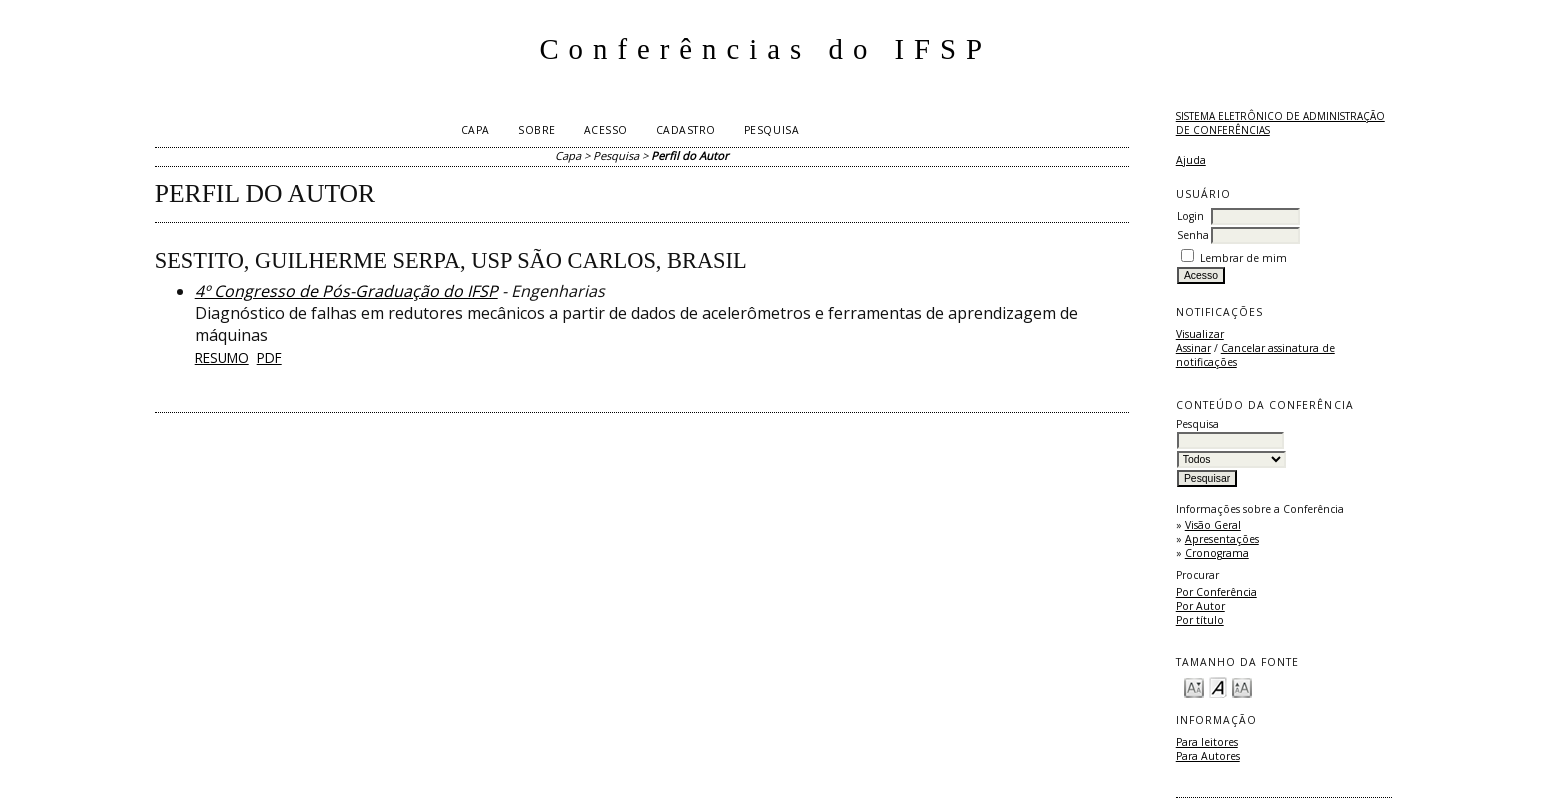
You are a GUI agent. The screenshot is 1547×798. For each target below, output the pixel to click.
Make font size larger (1242, 686)
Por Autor (1200, 606)
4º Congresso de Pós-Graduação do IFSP (346, 291)
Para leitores (1207, 742)
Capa (475, 130)
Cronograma (1217, 553)
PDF (269, 357)
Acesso (606, 130)
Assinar (1193, 348)
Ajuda (1191, 160)
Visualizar (1200, 334)
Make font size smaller (1194, 686)
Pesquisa (771, 130)
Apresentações (1222, 539)
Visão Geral (1213, 525)
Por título (1200, 620)
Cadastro (686, 130)
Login (1190, 216)
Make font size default (1218, 686)
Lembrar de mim (1243, 258)
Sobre (537, 130)
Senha (1193, 235)
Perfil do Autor (690, 155)
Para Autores (1208, 756)
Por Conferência (1216, 592)
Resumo (222, 357)
